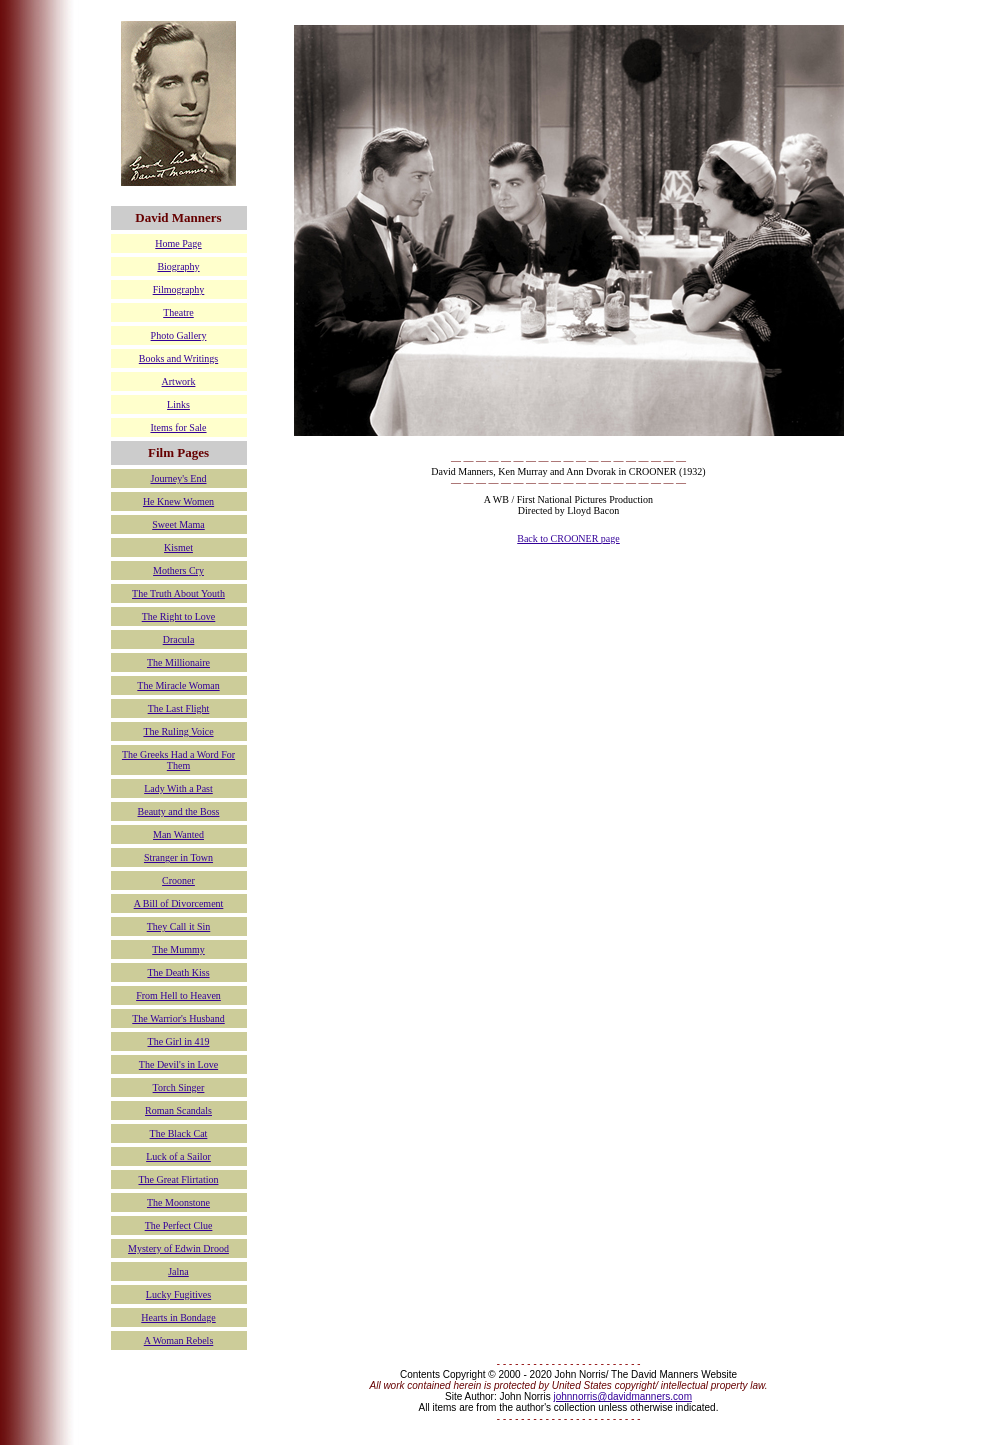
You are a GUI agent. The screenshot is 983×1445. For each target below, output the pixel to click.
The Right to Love (179, 616)
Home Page (178, 243)
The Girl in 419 (179, 1041)
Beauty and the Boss (179, 811)
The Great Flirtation (179, 1179)
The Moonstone (178, 1202)
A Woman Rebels (179, 1340)
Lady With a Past (178, 788)
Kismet (178, 547)
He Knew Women (178, 501)
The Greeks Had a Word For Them (178, 760)
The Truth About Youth (178, 593)
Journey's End (179, 478)
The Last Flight (179, 708)
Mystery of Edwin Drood (178, 1248)
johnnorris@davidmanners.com (622, 1396)
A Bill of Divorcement (179, 903)
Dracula (179, 639)
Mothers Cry (178, 570)
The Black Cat (179, 1133)
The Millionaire (178, 662)
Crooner (178, 880)
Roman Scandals (178, 1110)
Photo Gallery (179, 335)
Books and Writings (178, 358)
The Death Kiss (178, 972)
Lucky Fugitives (178, 1294)
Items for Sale (178, 427)
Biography (178, 266)
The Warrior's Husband (178, 1018)
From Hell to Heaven (178, 995)
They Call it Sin (179, 926)
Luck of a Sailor (178, 1156)
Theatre (178, 312)
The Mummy (178, 949)
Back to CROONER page (568, 538)
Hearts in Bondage (178, 1317)
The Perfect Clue (179, 1225)
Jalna (178, 1271)
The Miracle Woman (178, 685)
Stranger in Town (178, 857)
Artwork (179, 381)
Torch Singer (179, 1087)
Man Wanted (178, 834)
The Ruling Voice (178, 731)
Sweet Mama (178, 524)
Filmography (179, 289)
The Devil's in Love (178, 1064)
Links (178, 404)
